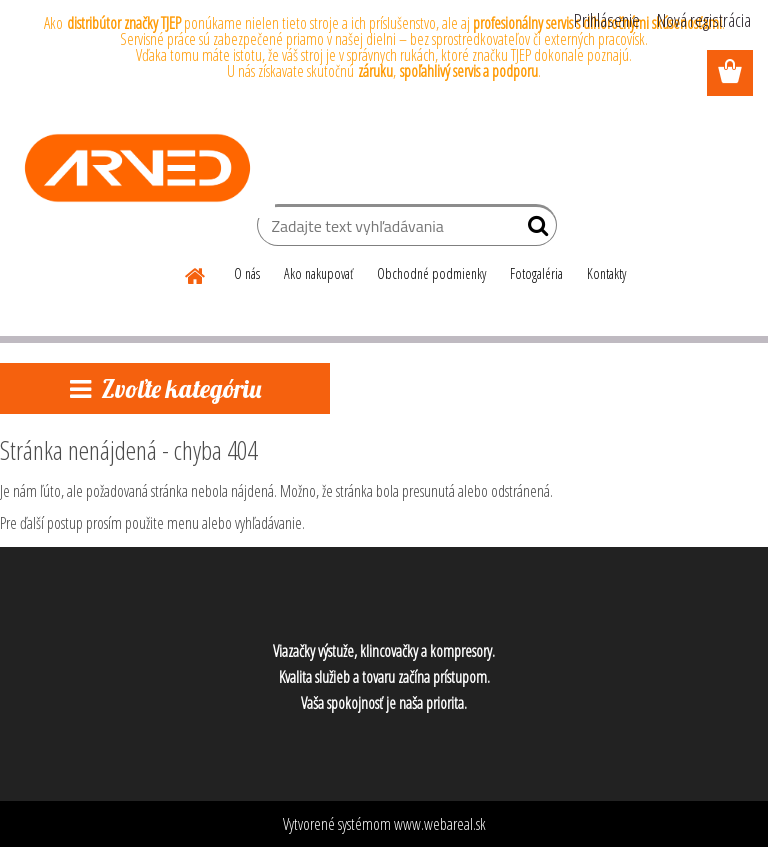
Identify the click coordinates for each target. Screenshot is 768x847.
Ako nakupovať (318, 273)
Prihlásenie (607, 20)
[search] (533, 230)
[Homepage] (196, 273)
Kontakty (606, 273)
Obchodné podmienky (431, 273)
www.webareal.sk (440, 824)
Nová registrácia (704, 20)
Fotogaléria (536, 273)
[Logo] (137, 168)
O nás (247, 273)
